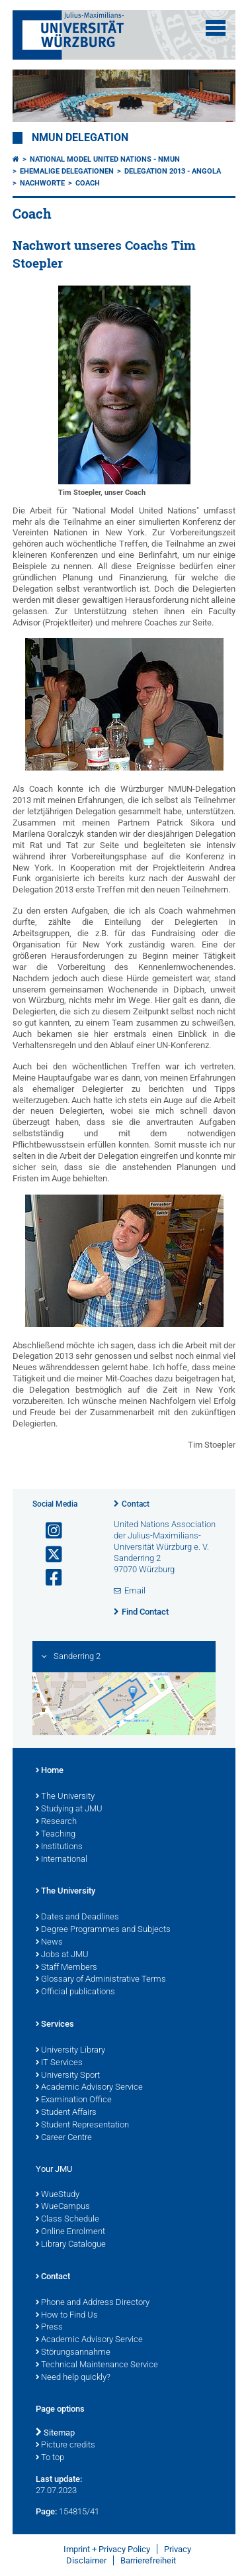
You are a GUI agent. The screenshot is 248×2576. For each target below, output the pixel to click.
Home (49, 1771)
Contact (135, 1504)
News (49, 1943)
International (61, 1860)
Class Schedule (67, 2220)
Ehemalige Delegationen (67, 171)
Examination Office (74, 2100)
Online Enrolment (70, 2232)
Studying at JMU (69, 1809)
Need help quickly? (73, 2378)
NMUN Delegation (80, 138)
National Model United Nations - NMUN (105, 159)
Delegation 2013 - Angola (172, 171)
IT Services (59, 2063)
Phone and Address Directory (92, 2303)
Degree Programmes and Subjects (103, 1930)
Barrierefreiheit (148, 2560)
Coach (87, 183)
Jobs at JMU (62, 1955)
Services (55, 2025)
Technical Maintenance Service (97, 2365)
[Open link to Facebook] (48, 1577)
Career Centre (64, 2138)
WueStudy (57, 2195)
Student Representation (82, 2125)
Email (134, 1590)
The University (65, 1797)
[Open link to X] (48, 1554)
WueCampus (63, 2207)
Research (56, 1822)
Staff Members (66, 1968)
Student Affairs (66, 2113)
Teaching (55, 1835)
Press (49, 2328)
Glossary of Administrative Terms (101, 1980)
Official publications (75, 1992)
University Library (70, 2051)
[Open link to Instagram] (48, 1530)
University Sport (68, 2076)
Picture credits (65, 2445)
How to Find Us (67, 2316)
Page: (46, 2511)
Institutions (59, 1847)
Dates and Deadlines (77, 1917)
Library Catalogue (71, 2245)
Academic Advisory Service (89, 2088)
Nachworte (42, 183)
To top (50, 2458)
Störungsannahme (73, 2353)
